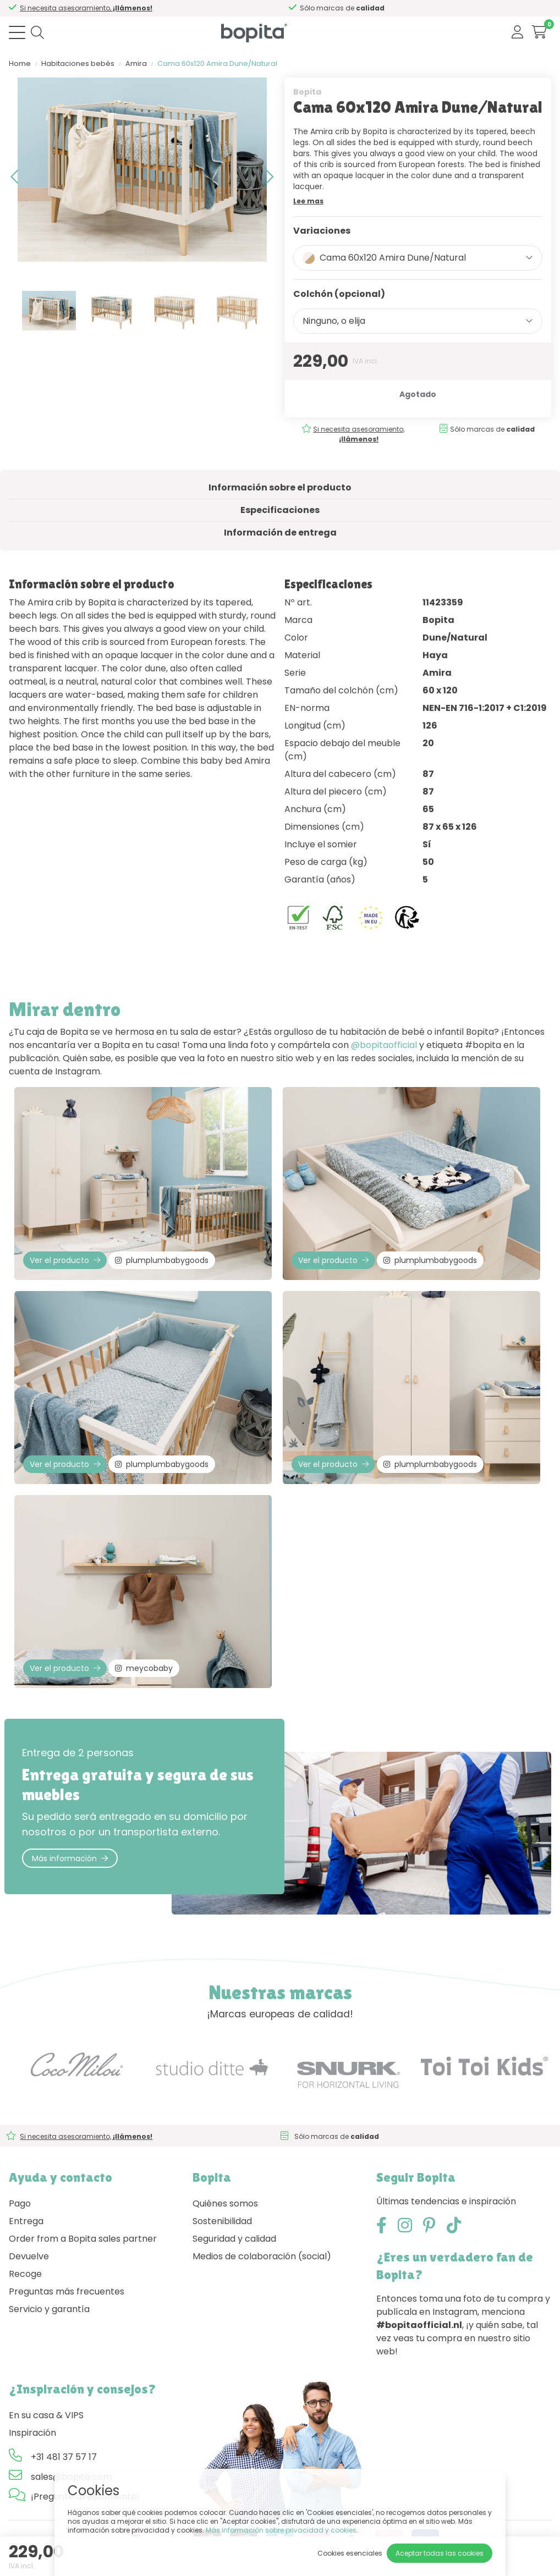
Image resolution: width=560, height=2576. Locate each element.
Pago (20, 2203)
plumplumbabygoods (161, 1260)
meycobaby (144, 1668)
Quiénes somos (225, 2203)
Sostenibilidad (222, 2221)
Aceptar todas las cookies (440, 2553)
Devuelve (29, 2256)
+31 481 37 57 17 (64, 2457)
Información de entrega (280, 532)
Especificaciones (280, 510)
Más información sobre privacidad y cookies (281, 2530)
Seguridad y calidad (234, 2238)
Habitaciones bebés (77, 63)
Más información (70, 1858)
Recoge (25, 2274)
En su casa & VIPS (46, 2415)
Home (20, 63)
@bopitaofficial (384, 1045)
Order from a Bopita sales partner (83, 2238)
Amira (136, 63)
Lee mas (308, 201)
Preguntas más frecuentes (66, 2291)
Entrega (26, 2221)
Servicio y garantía (49, 2309)
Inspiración (32, 2432)
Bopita (307, 91)
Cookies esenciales (349, 2553)
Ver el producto (65, 1260)
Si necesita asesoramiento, (353, 434)
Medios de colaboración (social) (262, 2256)
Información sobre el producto (280, 487)
